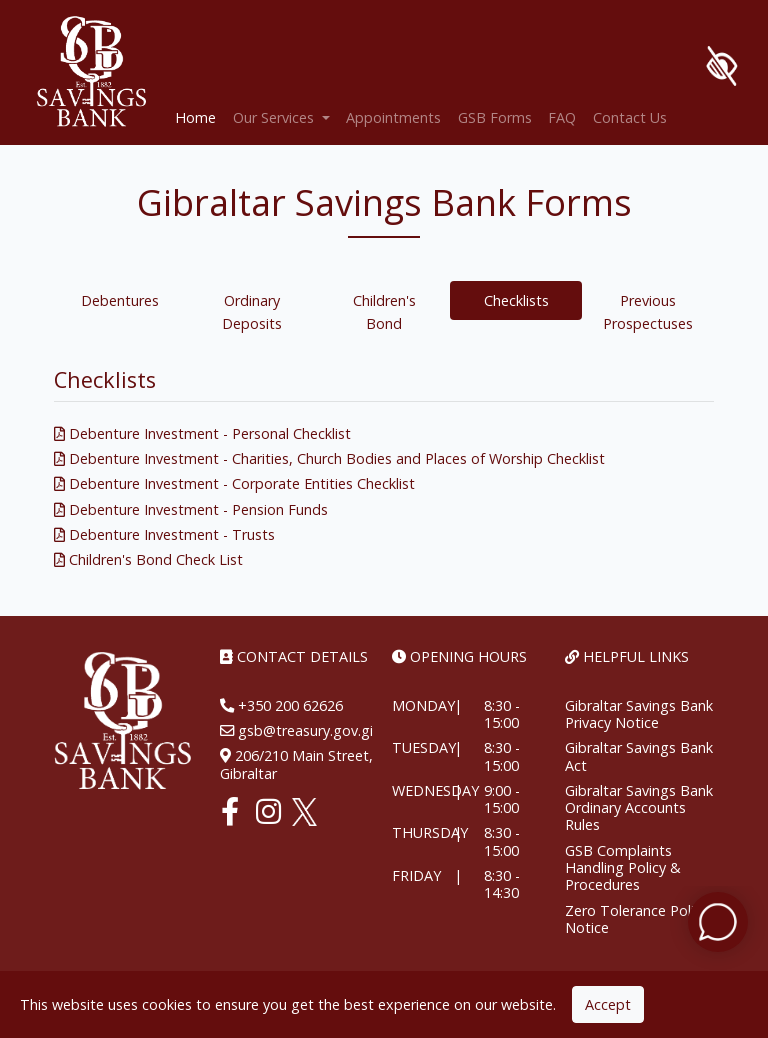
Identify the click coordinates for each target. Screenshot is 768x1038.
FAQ (562, 117)
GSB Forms (495, 117)
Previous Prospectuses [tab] (648, 312)
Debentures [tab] (120, 300)
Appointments (393, 117)
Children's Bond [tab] (384, 312)
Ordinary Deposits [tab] (252, 312)
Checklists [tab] (516, 300)
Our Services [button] (275, 117)
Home (199, 116)
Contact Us (630, 117)
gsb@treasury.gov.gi (303, 730)
